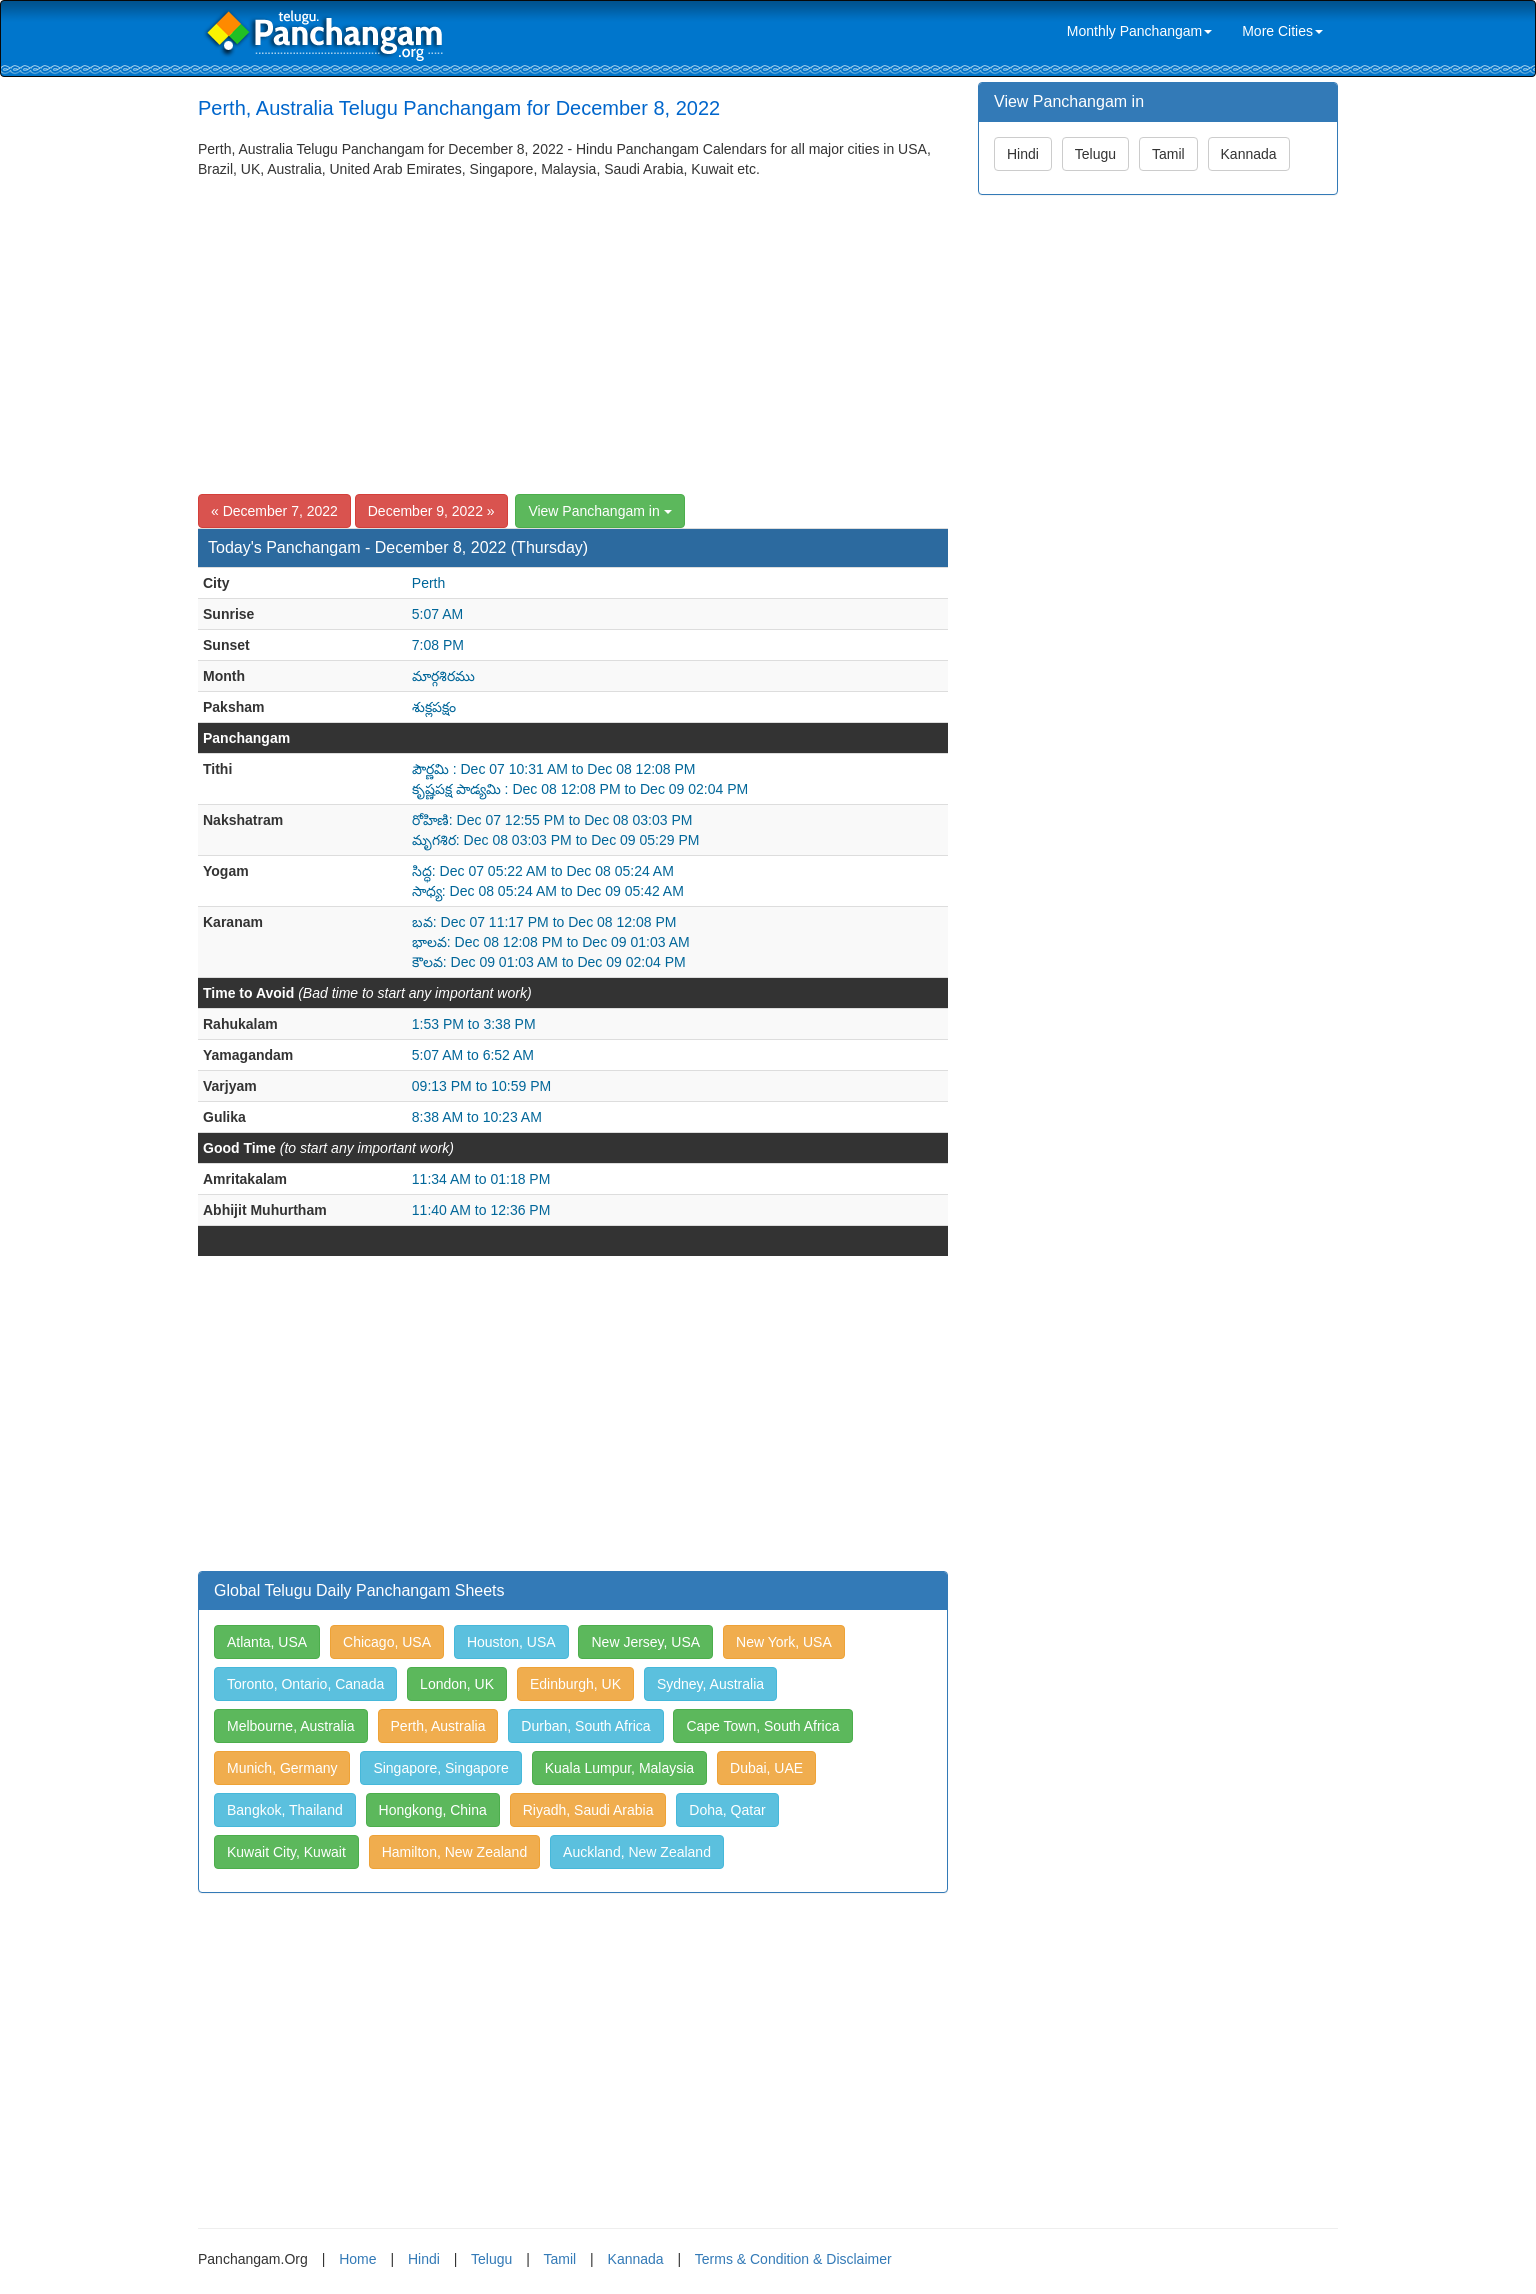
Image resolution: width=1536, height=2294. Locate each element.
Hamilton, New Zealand (455, 1852)
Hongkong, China (433, 1810)
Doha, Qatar (727, 1810)
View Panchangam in (599, 511)
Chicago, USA (387, 1642)
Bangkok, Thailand (285, 1810)
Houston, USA (511, 1642)
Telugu (1095, 154)
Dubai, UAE (766, 1768)
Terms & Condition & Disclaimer (793, 2259)
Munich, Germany (282, 1768)
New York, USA (784, 1642)
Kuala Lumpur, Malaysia (619, 1768)
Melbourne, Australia (291, 1726)
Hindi (1023, 154)
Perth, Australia (438, 1726)
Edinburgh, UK (575, 1684)
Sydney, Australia (710, 1684)
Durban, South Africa (585, 1726)
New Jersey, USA (645, 1642)
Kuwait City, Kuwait (286, 1852)
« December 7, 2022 (274, 511)
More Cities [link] (1282, 31)
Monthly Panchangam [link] (1139, 31)
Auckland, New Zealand (637, 1852)
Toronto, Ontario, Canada (305, 1684)
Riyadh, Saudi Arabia (588, 1810)
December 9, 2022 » (431, 511)
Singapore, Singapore (440, 1768)
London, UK (457, 1684)
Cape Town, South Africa (762, 1726)
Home (357, 2259)
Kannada (1249, 154)
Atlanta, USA (267, 1642)
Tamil (1168, 154)
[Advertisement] (573, 329)
